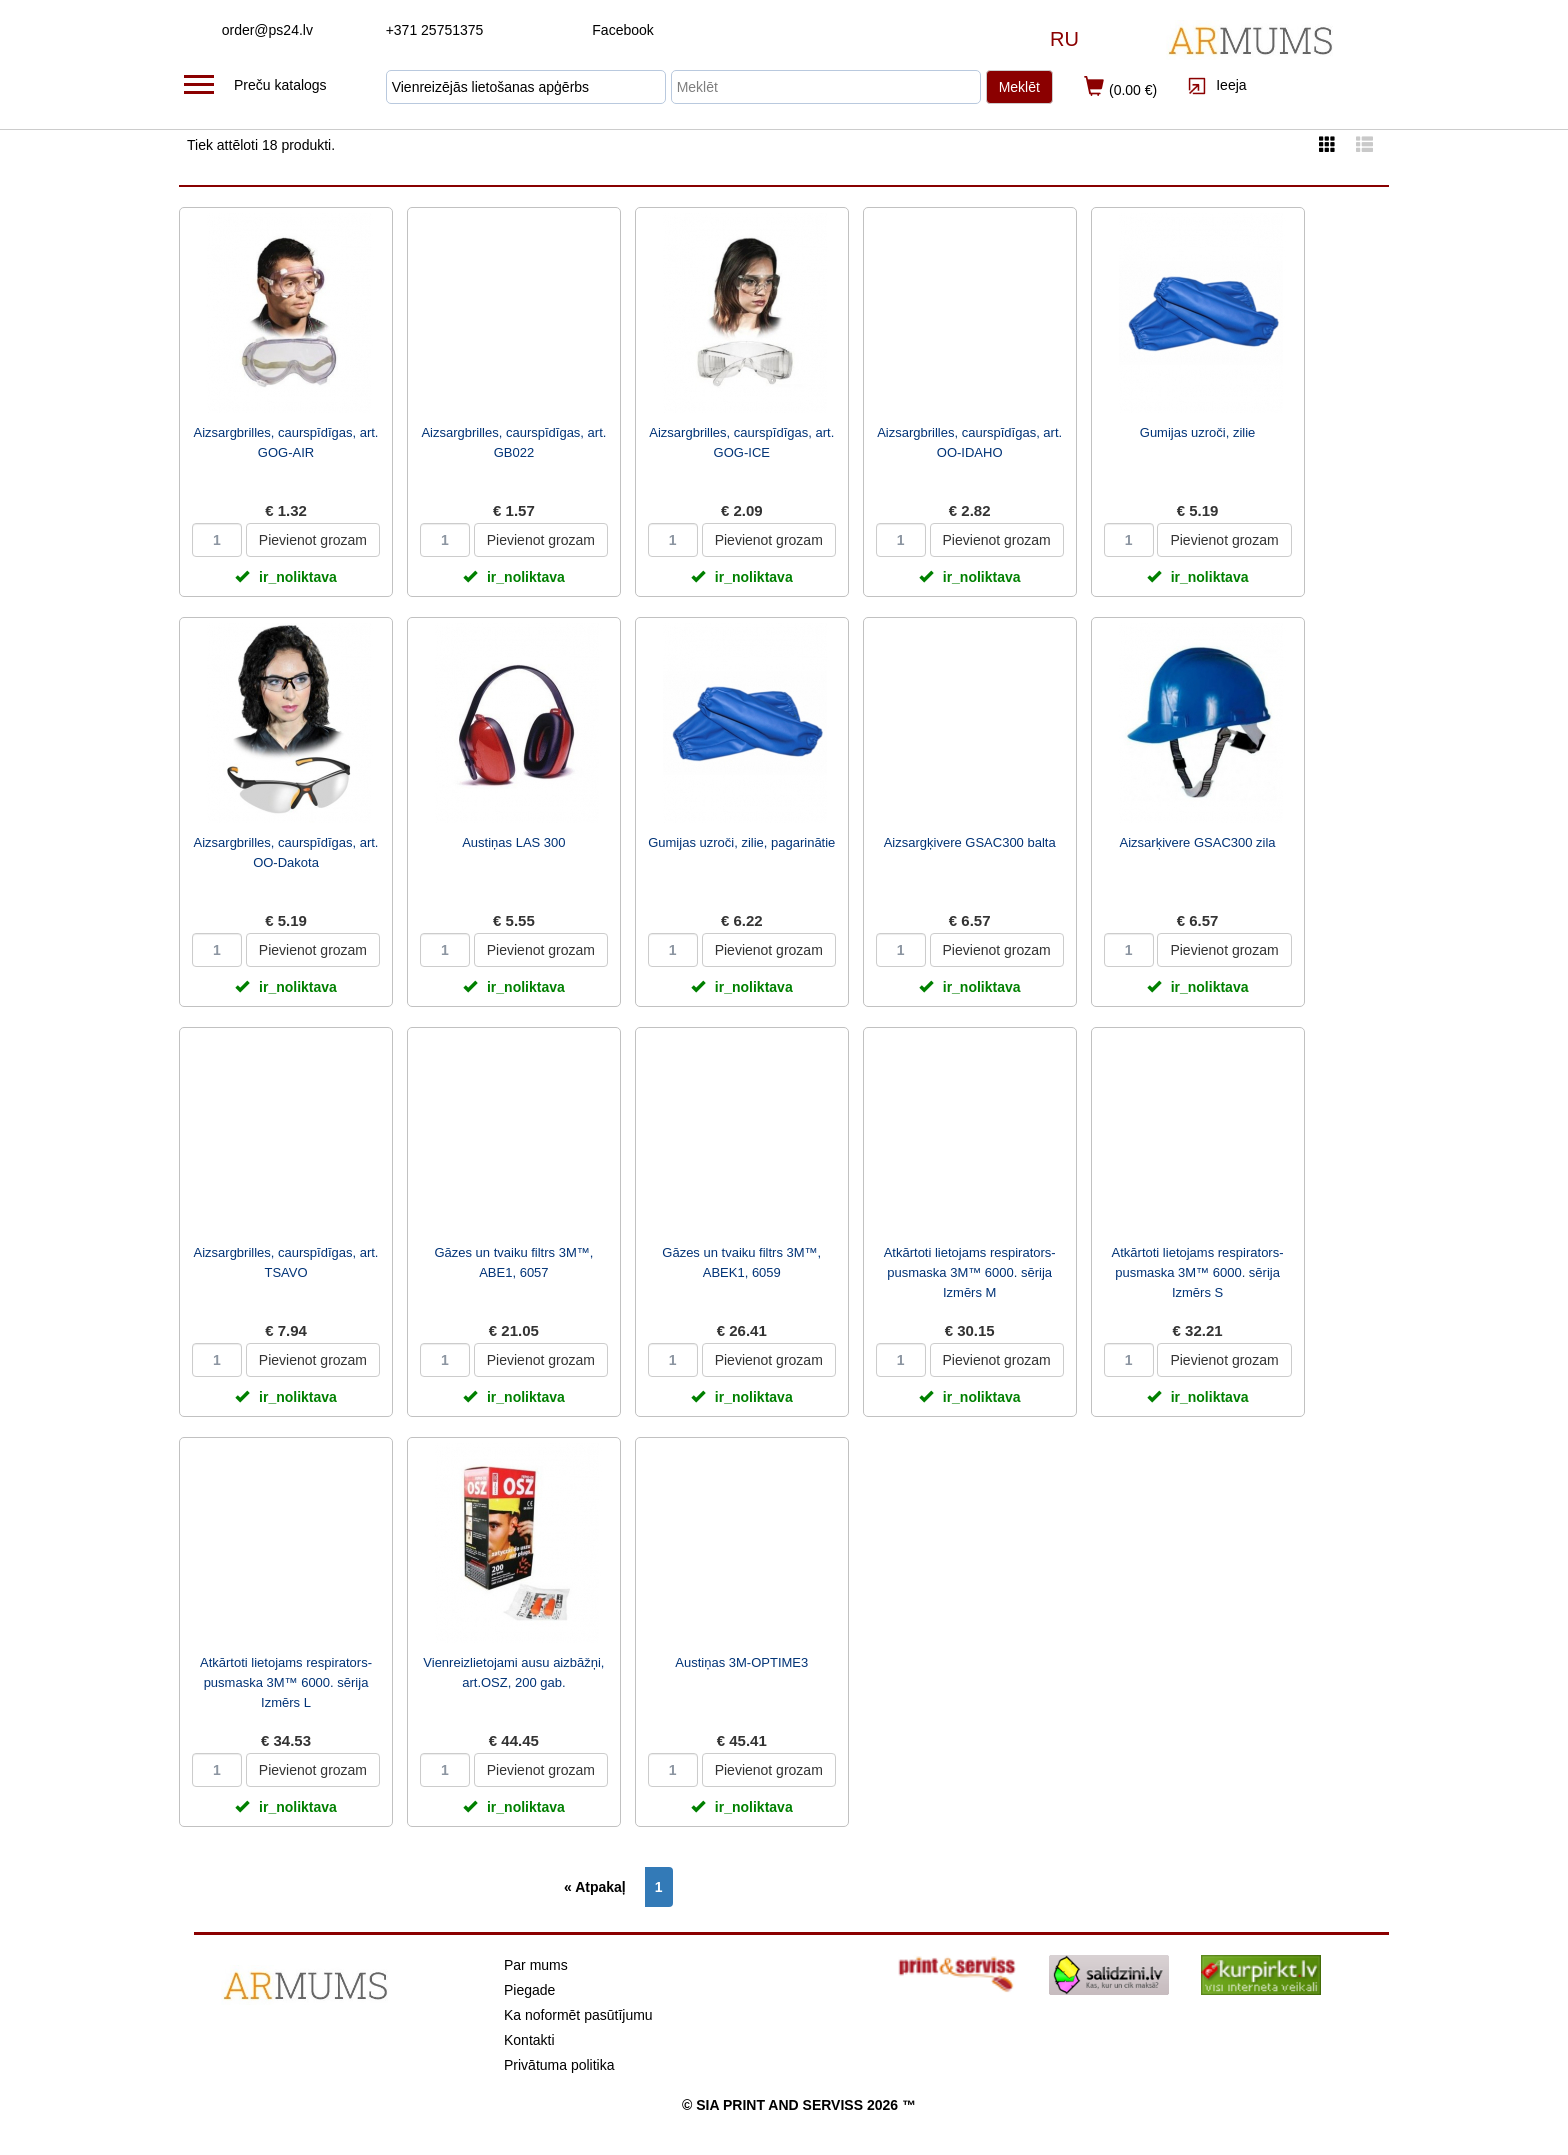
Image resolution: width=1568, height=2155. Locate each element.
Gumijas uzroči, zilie (1198, 432)
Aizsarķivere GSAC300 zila (1198, 842)
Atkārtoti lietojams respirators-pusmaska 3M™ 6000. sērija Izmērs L (286, 1682)
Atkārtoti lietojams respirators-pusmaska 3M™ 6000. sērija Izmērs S (1198, 1272)
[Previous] (600, 1887)
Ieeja (1216, 85)
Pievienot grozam (313, 540)
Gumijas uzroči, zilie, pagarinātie (741, 842)
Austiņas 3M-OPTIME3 (741, 1662)
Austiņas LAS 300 (513, 842)
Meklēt (1019, 87)
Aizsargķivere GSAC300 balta (970, 842)
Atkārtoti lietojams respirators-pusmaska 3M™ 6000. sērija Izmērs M (970, 1272)
